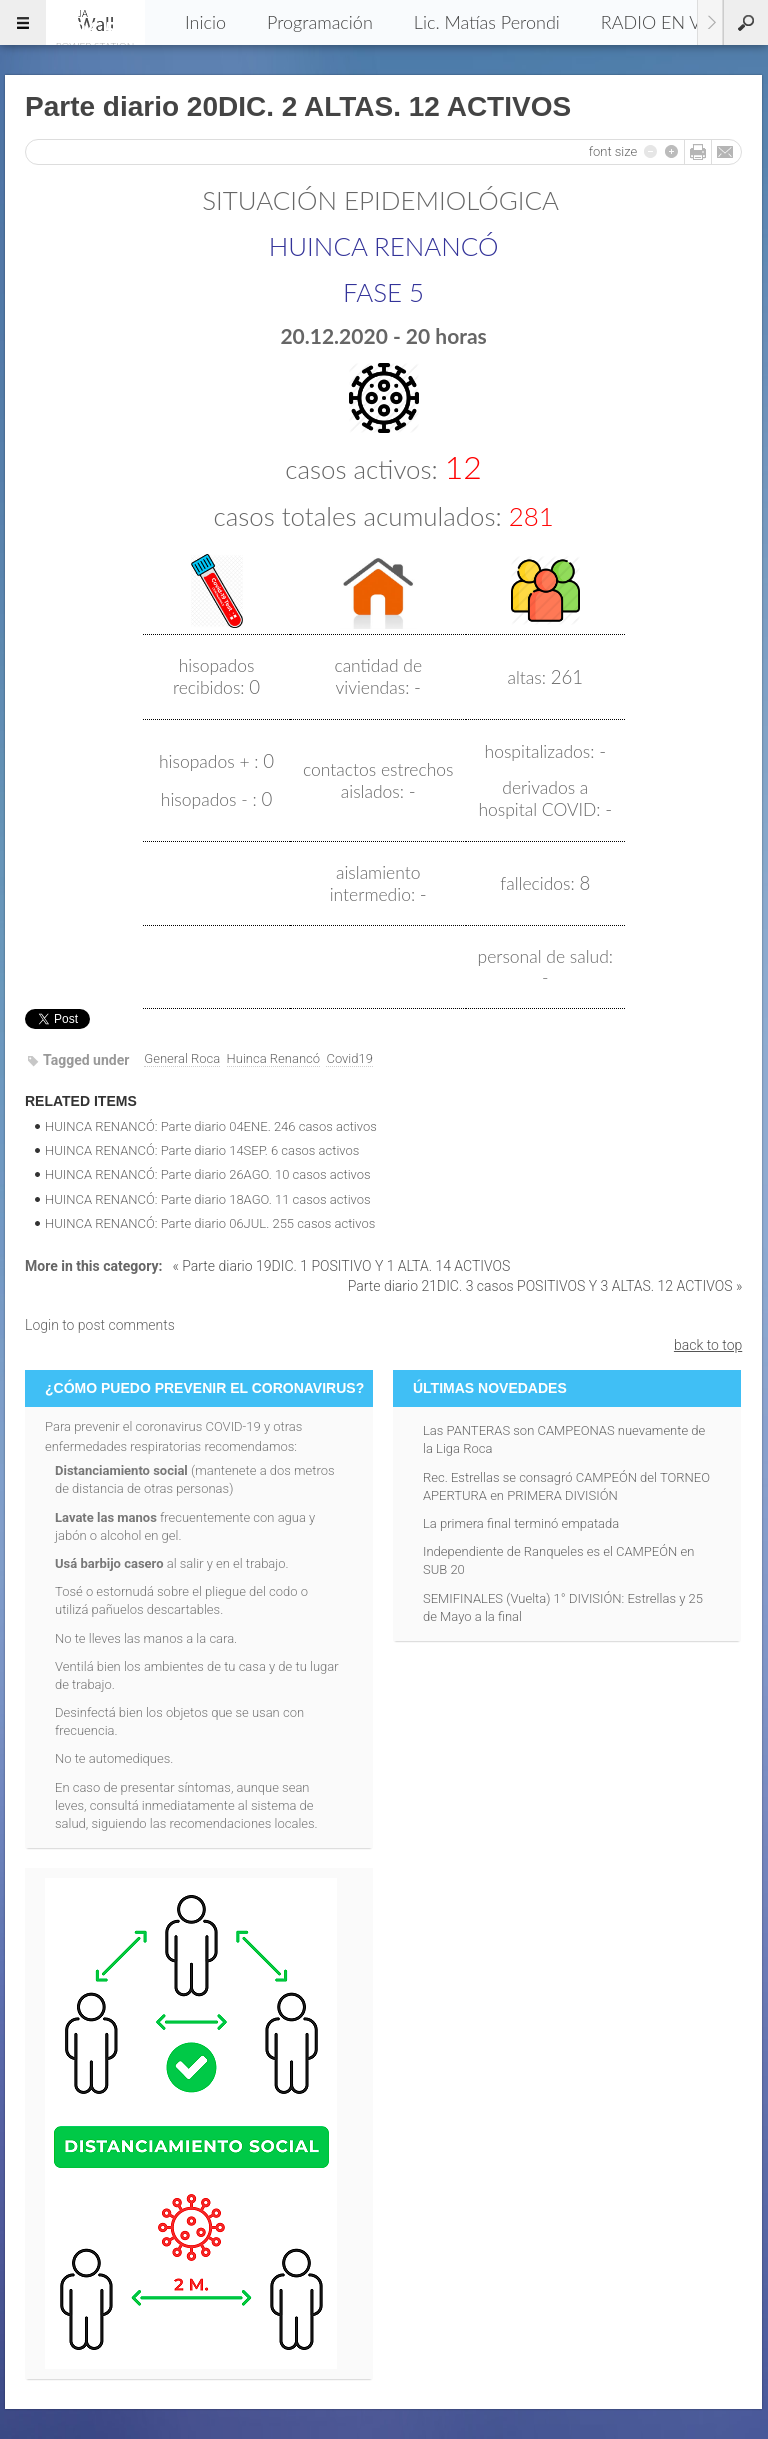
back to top (708, 1345)
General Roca (182, 1058)
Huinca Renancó (273, 1058)
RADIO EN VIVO (666, 22)
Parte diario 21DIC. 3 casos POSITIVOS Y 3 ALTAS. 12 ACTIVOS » (545, 1286)
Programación (320, 22)
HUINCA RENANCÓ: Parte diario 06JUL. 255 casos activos (210, 1223)
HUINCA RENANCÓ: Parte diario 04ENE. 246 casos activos (211, 1126)
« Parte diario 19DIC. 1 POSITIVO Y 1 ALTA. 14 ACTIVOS (341, 1266)
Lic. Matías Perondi (487, 22)
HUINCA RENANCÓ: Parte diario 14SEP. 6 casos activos (202, 1150)
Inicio (205, 22)
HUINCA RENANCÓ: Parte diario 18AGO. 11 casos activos (208, 1199)
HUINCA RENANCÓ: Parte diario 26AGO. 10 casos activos (208, 1174)
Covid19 (349, 1058)
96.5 (95, 22)
